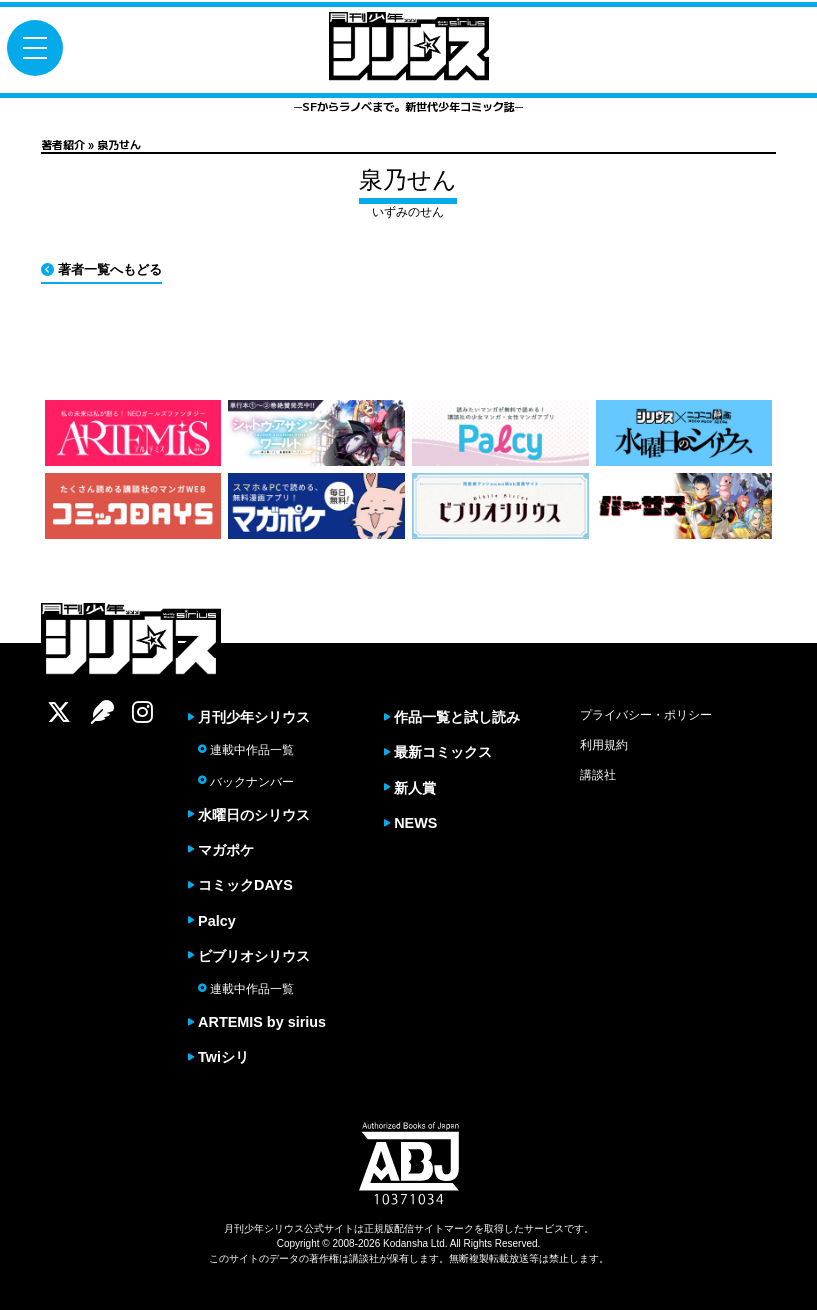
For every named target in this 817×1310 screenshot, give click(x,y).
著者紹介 (63, 144)
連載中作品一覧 (246, 750)
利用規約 (604, 745)
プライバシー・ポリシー (646, 715)
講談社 (598, 775)
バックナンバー (246, 782)
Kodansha (405, 1244)
